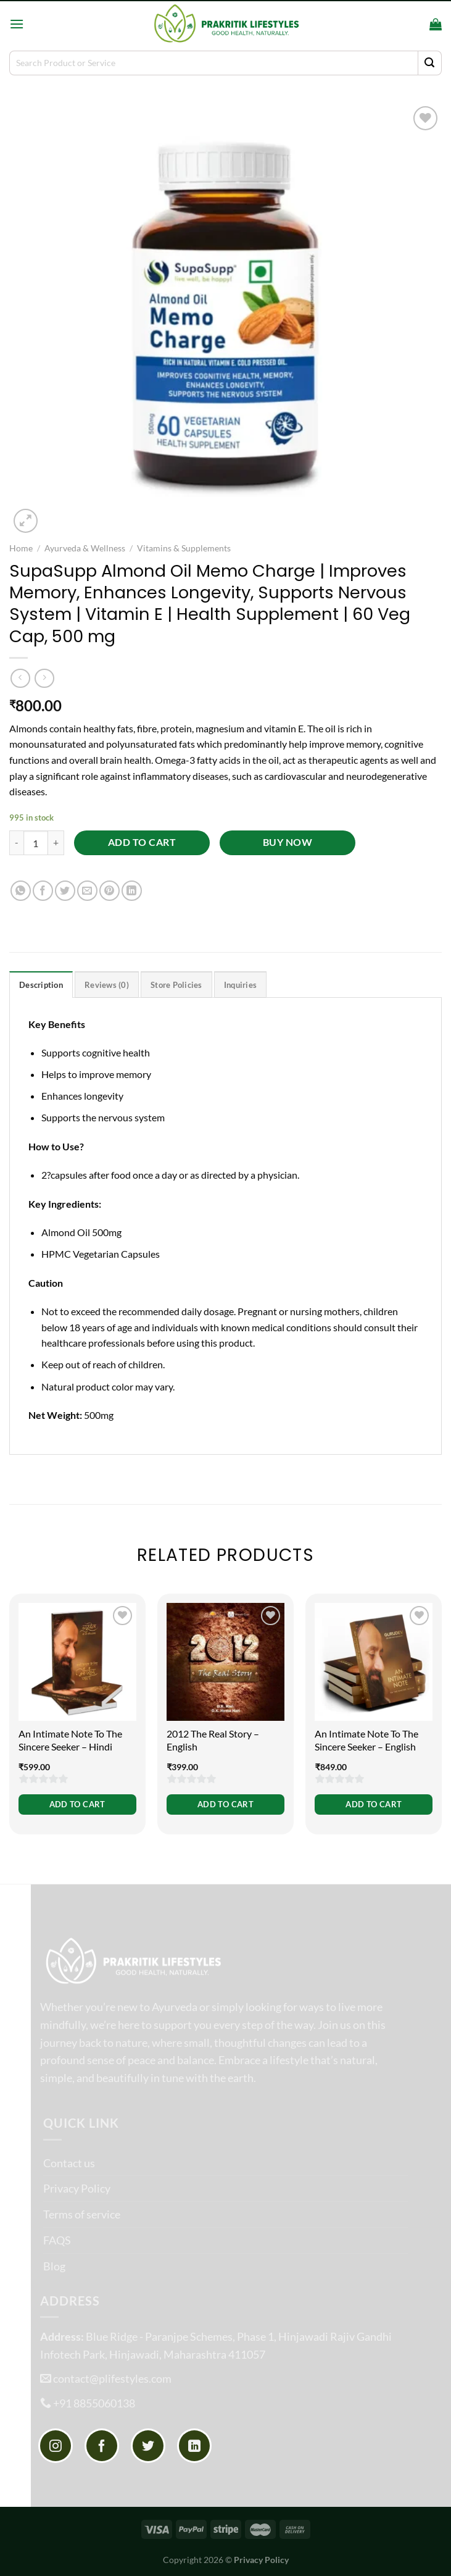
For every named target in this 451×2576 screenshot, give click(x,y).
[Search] (416, 23)
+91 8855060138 (94, 2403)
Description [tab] (41, 985)
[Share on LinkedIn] (132, 890)
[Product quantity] (35, 842)
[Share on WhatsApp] (20, 890)
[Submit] (430, 63)
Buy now (287, 842)
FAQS (57, 2240)
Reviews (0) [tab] (107, 985)
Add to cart (142, 842)
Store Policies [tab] (176, 985)
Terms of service (81, 2214)
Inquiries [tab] (240, 985)
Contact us (69, 2163)
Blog (54, 2266)
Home (21, 548)
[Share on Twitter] (65, 890)
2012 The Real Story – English (213, 1740)
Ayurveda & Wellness (84, 548)
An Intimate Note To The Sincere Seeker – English (366, 1740)
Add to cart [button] (77, 1804)
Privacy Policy (76, 2188)
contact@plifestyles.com (112, 2378)
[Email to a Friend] (87, 890)
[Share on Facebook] (43, 890)
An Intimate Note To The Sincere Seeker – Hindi (70, 1740)
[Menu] (16, 24)
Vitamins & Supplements (184, 548)
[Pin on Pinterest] (109, 890)
